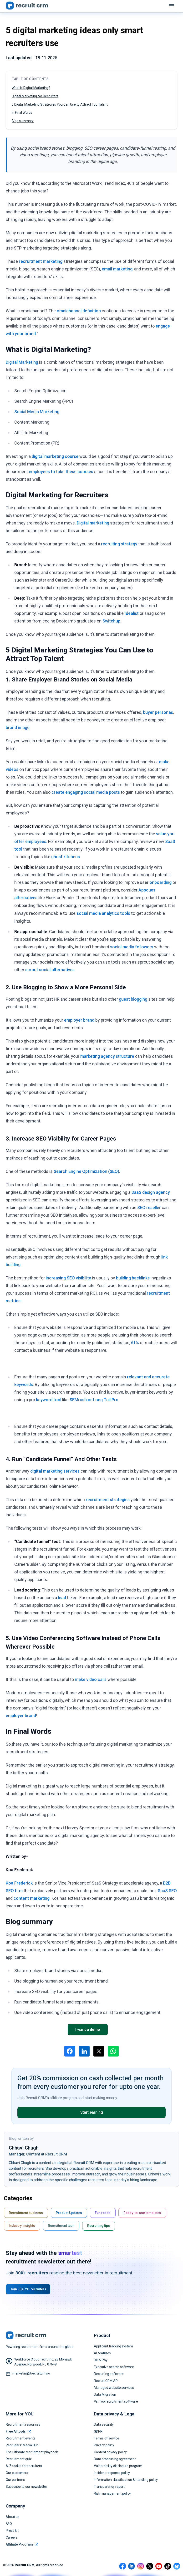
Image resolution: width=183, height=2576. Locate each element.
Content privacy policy (110, 2452)
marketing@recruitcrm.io (31, 2373)
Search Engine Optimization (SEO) (86, 1171)
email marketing (117, 268)
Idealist (132, 613)
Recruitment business (26, 2213)
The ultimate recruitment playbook (32, 2452)
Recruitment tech (61, 2226)
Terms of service (106, 2438)
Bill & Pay (100, 2360)
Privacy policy (104, 2445)
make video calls (91, 1679)
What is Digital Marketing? (31, 88)
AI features (102, 2353)
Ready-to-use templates (142, 2213)
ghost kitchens (65, 856)
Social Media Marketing (36, 411)
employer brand (79, 1020)
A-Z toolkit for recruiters (24, 2466)
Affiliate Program (22, 2544)
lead (62, 1597)
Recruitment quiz (19, 2459)
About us (12, 2517)
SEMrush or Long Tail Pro (94, 1399)
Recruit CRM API (106, 2381)
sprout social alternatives (50, 969)
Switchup (111, 620)
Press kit (12, 2530)
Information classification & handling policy (126, 2480)
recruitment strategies (108, 1499)
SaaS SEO (167, 1890)
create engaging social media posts (85, 792)
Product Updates (69, 2213)
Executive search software (114, 2367)
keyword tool (48, 1399)
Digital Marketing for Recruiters (35, 96)
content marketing (32, 1898)
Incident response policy (112, 2473)
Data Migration (105, 2394)
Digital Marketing (22, 362)
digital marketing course (55, 456)
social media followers (131, 946)
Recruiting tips (98, 2226)
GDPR (98, 2431)
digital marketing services (55, 1471)
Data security (104, 2424)
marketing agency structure (107, 1056)
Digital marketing (93, 522)
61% (135, 1342)
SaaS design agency (150, 1192)
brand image (18, 727)
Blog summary (23, 121)
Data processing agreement (115, 2459)
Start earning (91, 2112)
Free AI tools (18, 2431)
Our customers (17, 2473)
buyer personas (158, 712)
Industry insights (22, 2226)
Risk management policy (112, 2493)
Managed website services (114, 2388)
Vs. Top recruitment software (116, 2401)
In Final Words (22, 112)
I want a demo (87, 2029)
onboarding (160, 882)
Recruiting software (109, 2374)
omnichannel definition (79, 310)
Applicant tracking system (113, 2346)
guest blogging (133, 999)
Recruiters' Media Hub (22, 2445)
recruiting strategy (119, 543)
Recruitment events (21, 2438)
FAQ (9, 2524)
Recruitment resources (23, 2424)
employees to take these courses (61, 471)
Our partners (15, 2480)
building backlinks (133, 1277)
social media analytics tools (103, 913)
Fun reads (103, 2213)
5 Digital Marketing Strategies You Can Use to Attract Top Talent (60, 104)
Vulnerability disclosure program (118, 2466)
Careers (12, 2537)
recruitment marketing (40, 261)
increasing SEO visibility (68, 1277)
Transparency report (109, 2486)
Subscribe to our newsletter (26, 2486)
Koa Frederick (19, 1883)
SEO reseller (149, 1207)
